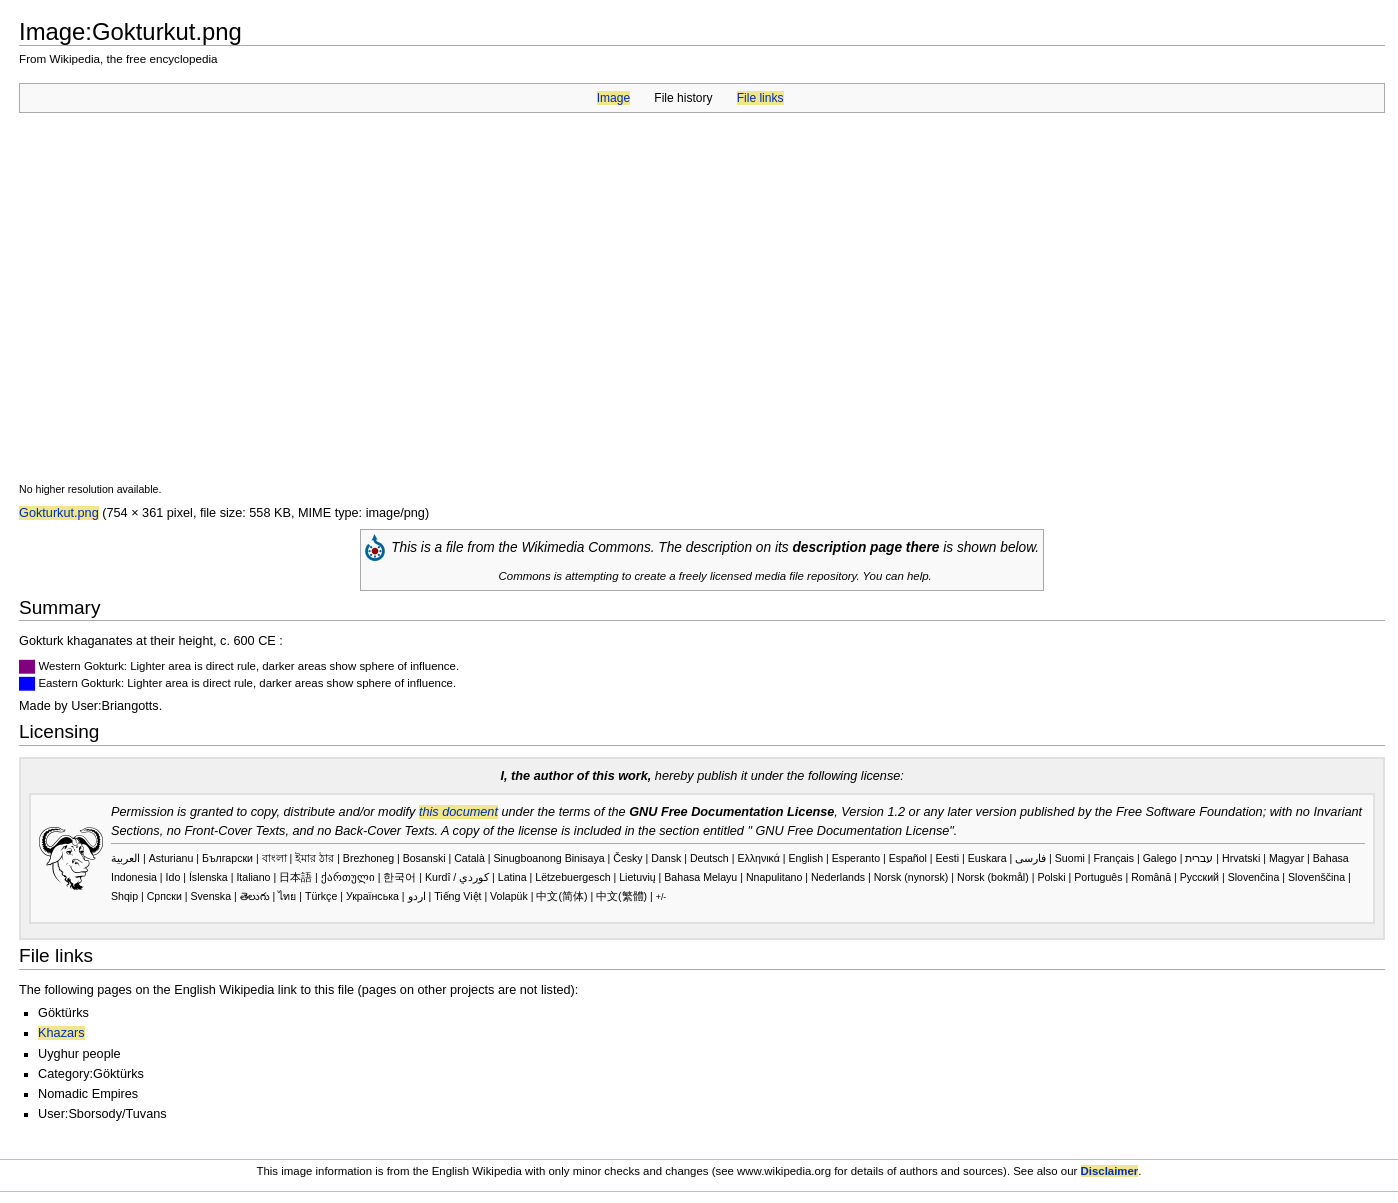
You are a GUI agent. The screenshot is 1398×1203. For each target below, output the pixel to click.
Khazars (61, 1033)
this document (458, 812)
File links (760, 98)
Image (613, 98)
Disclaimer (1110, 1171)
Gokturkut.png (59, 513)
